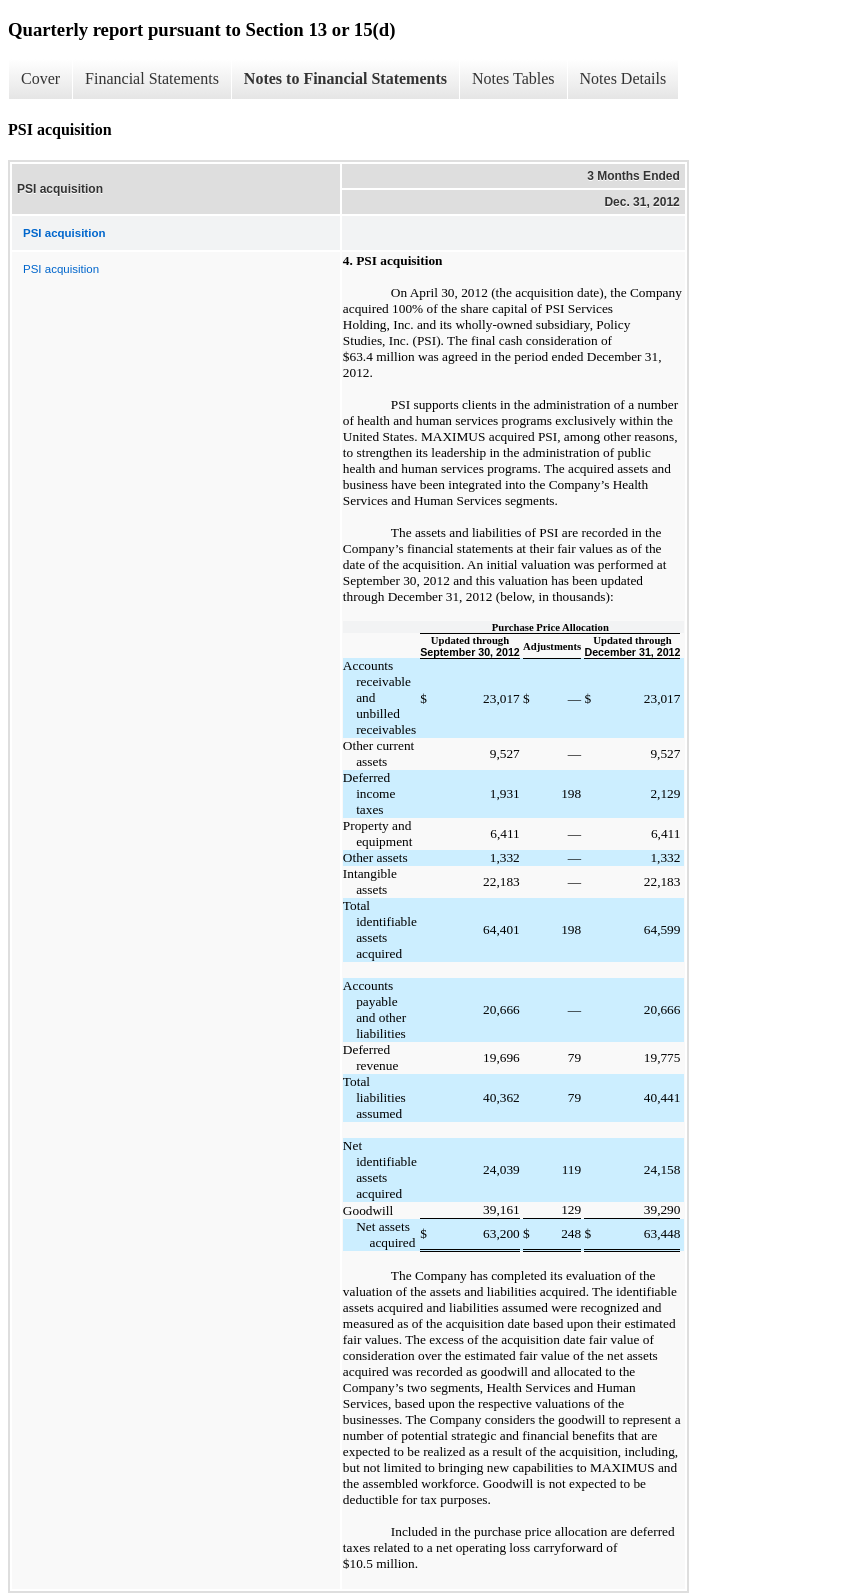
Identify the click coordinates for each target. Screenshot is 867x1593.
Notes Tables (513, 78)
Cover (40, 78)
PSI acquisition (61, 269)
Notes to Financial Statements (345, 78)
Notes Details (623, 78)
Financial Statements (152, 78)
